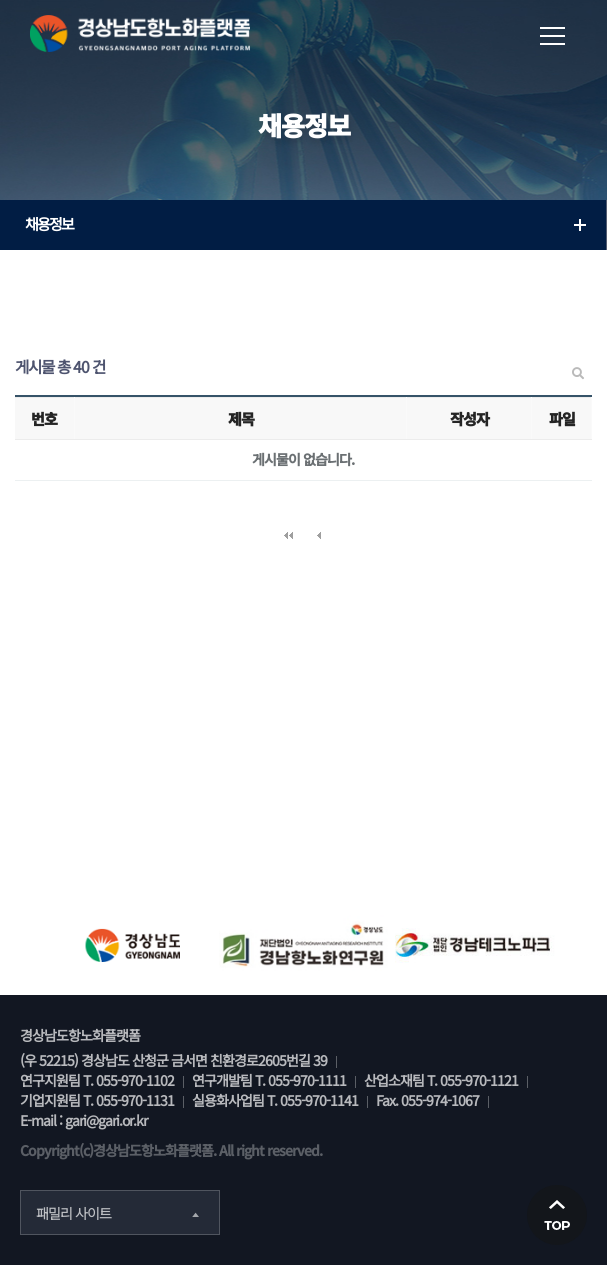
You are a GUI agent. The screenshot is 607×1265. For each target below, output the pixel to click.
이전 (319, 536)
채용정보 (308, 223)
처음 (289, 536)
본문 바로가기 (0, 0)
